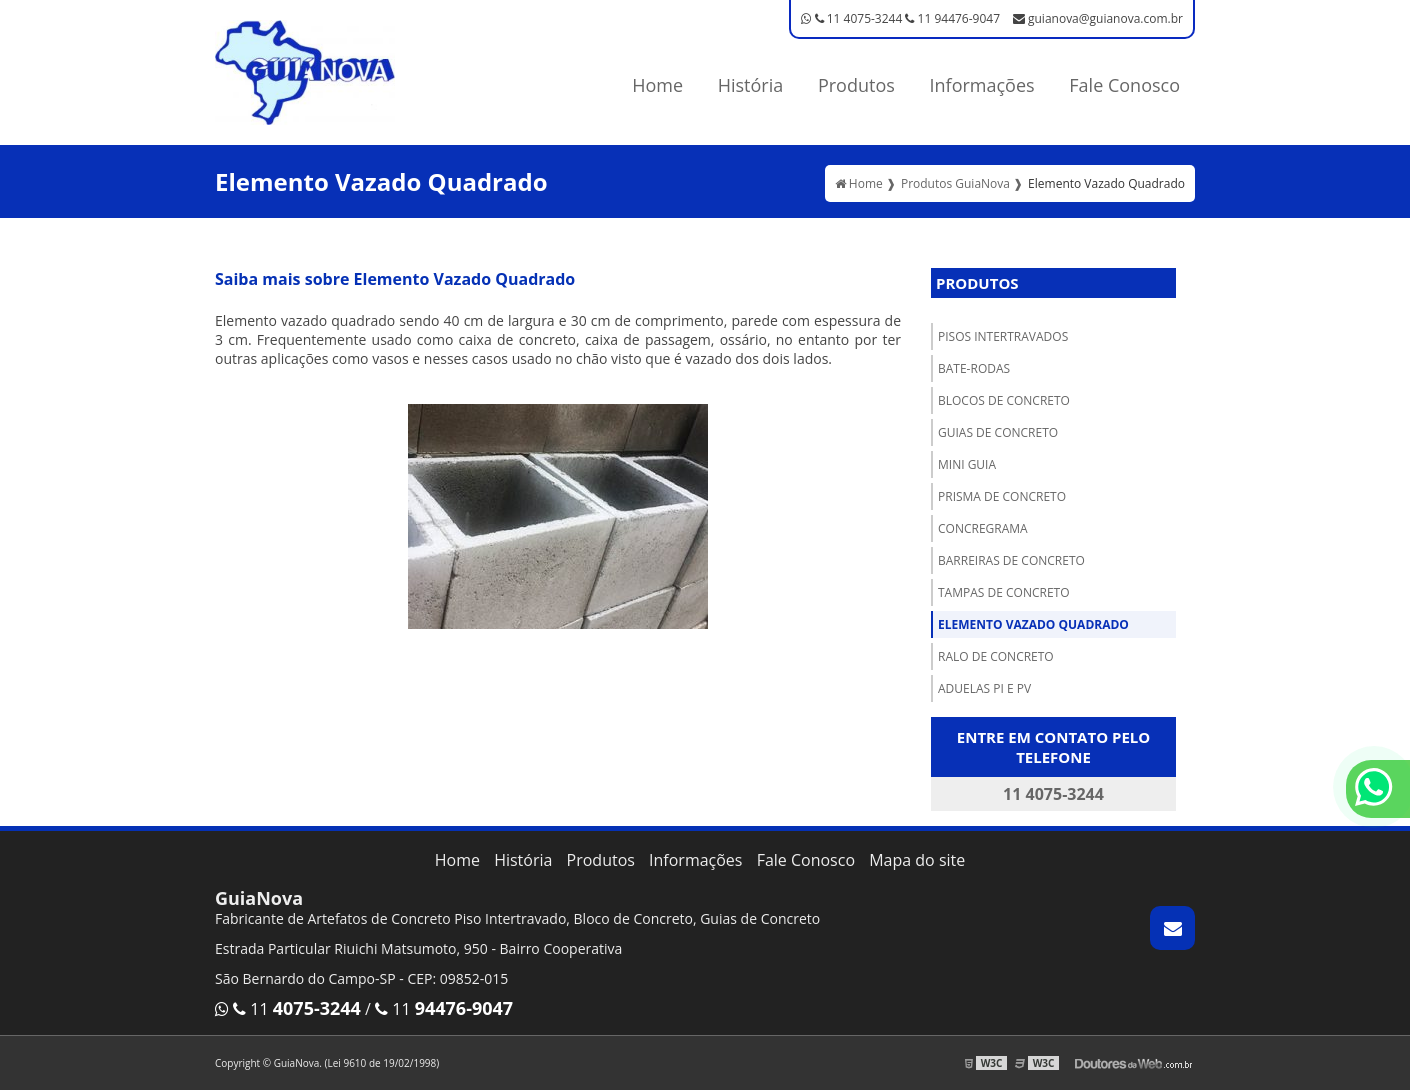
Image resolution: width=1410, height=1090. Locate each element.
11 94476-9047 (952, 18)
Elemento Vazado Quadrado (1033, 624)
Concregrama (983, 528)
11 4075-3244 (851, 18)
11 (288, 1009)
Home (657, 85)
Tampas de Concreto (1004, 592)
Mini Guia (967, 464)
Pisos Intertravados (1003, 336)
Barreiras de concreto (1011, 560)
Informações (982, 85)
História (751, 85)
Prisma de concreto (1002, 496)
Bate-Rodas (974, 368)
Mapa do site (917, 860)
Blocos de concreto (1004, 400)
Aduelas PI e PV (984, 688)
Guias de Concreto (998, 432)
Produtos (856, 85)
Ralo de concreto (996, 656)
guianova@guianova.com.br (1098, 18)
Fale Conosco (1124, 85)
